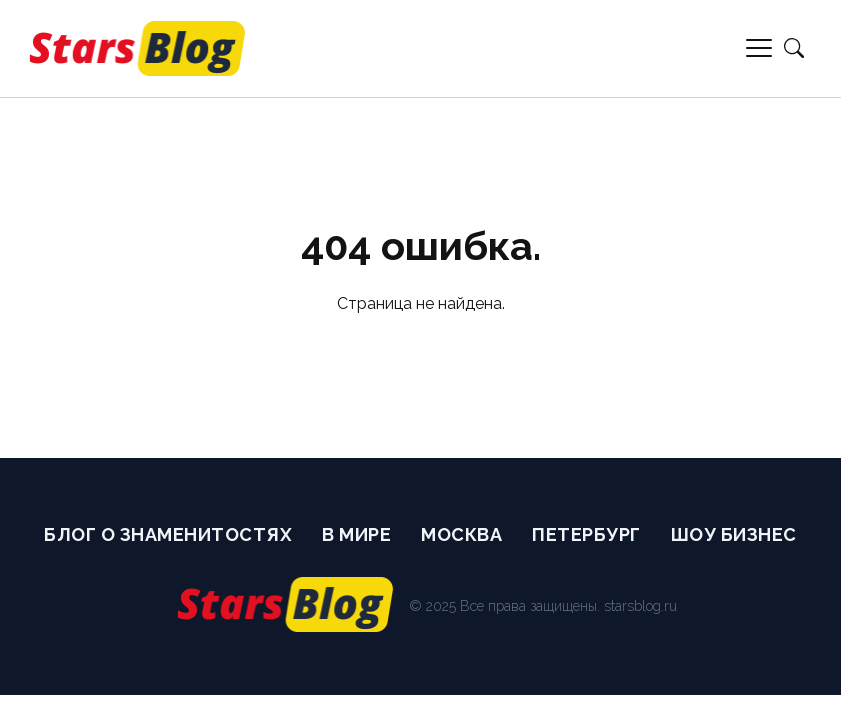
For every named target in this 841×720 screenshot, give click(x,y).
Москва (461, 534)
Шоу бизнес (734, 534)
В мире (356, 534)
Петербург (586, 534)
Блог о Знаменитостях (168, 534)
